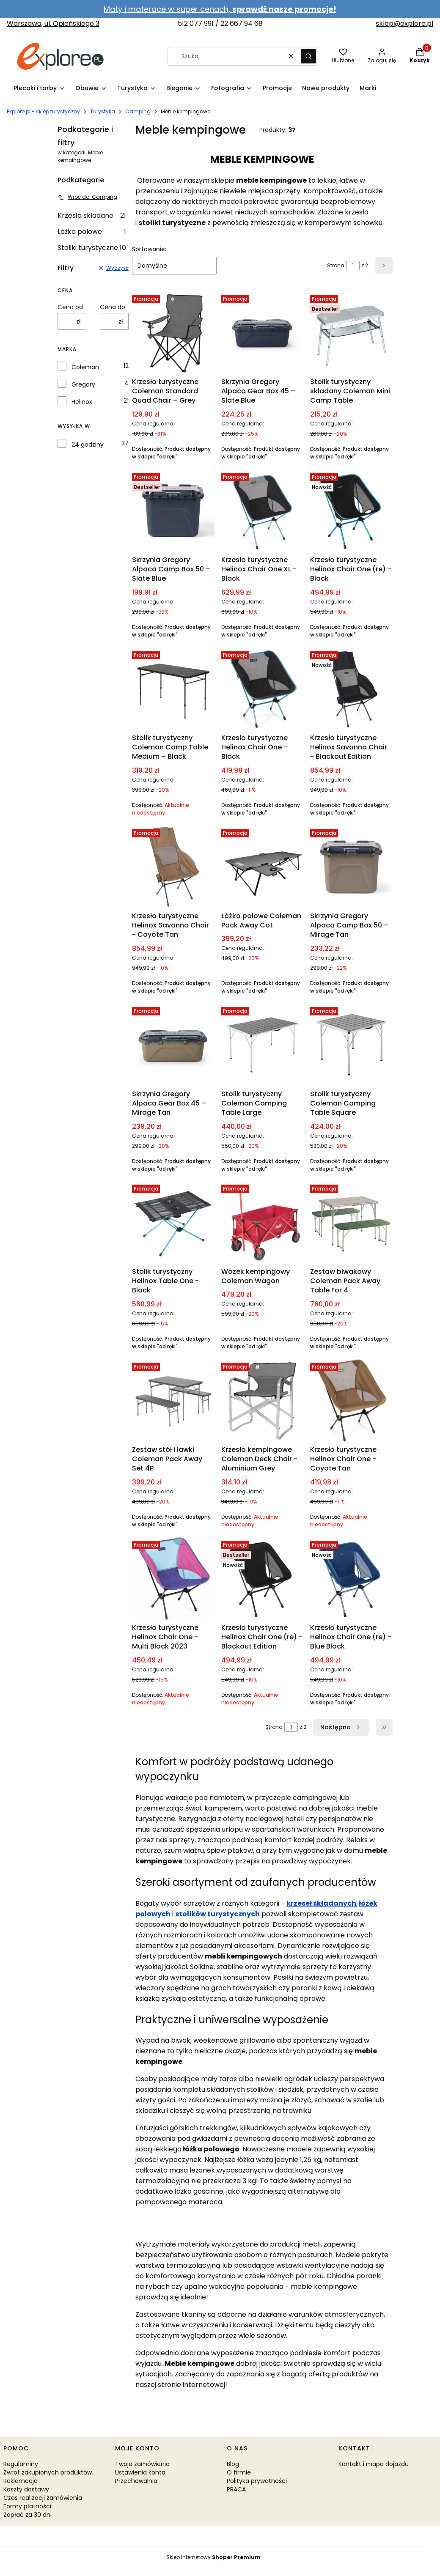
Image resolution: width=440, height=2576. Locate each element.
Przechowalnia (136, 2481)
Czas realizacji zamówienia (42, 2498)
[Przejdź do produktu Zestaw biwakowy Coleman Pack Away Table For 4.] (351, 1222)
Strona (335, 265)
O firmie (239, 2472)
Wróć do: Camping (87, 196)
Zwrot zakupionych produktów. (48, 2472)
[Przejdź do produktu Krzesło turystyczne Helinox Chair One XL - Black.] (262, 510)
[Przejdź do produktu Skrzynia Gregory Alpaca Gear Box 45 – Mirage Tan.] (173, 1045)
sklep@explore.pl (404, 23)
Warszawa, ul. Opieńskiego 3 (53, 23)
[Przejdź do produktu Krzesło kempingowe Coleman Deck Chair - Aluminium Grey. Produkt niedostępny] (262, 1400)
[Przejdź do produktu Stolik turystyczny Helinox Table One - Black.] (173, 1222)
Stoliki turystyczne (92, 247)
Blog (233, 2464)
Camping (138, 111)
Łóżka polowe (92, 231)
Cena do (112, 307)
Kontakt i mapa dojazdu (373, 2464)
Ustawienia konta (140, 2472)
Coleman (85, 367)
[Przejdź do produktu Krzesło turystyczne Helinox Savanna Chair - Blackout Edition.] (351, 688)
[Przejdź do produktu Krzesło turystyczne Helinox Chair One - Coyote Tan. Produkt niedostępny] (351, 1400)
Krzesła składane (92, 215)
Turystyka (102, 111)
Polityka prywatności (257, 2481)
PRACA (236, 2489)
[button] (308, 56)
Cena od (70, 307)
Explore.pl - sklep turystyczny (43, 111)
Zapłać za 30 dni (27, 2514)
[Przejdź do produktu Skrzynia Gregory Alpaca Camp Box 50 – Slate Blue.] (173, 510)
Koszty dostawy (26, 2489)
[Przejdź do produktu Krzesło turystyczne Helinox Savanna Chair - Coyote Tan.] (173, 867)
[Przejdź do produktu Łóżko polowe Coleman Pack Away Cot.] (262, 867)
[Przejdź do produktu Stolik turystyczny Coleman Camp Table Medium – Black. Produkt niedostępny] (173, 688)
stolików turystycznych (217, 1914)
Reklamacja (20, 2481)
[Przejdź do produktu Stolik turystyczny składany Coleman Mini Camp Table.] (351, 332)
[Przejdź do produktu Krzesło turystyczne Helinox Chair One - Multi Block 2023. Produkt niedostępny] (173, 1578)
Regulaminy (20, 2464)
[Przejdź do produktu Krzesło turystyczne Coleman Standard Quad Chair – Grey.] (173, 332)
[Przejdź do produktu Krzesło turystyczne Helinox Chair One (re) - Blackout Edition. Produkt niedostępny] (262, 1578)
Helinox (82, 402)
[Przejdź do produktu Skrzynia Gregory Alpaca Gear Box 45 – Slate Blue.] (262, 332)
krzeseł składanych (321, 1903)
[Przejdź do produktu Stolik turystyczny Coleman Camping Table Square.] (351, 1045)
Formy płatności (27, 2506)
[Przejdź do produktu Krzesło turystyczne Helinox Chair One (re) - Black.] (351, 510)
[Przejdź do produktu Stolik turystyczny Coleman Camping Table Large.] (262, 1045)
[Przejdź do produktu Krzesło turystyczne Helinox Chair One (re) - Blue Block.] (351, 1578)
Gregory (83, 384)
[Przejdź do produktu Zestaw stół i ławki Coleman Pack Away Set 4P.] (173, 1400)
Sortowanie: (149, 249)
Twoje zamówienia (142, 2464)
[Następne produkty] (341, 1727)
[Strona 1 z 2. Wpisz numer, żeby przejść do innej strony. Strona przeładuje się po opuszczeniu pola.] (353, 265)
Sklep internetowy (213, 2557)
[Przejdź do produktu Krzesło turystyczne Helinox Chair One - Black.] (262, 688)
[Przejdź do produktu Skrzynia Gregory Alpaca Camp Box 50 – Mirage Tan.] (351, 867)
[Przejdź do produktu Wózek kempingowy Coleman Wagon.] (262, 1222)
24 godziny (88, 444)
